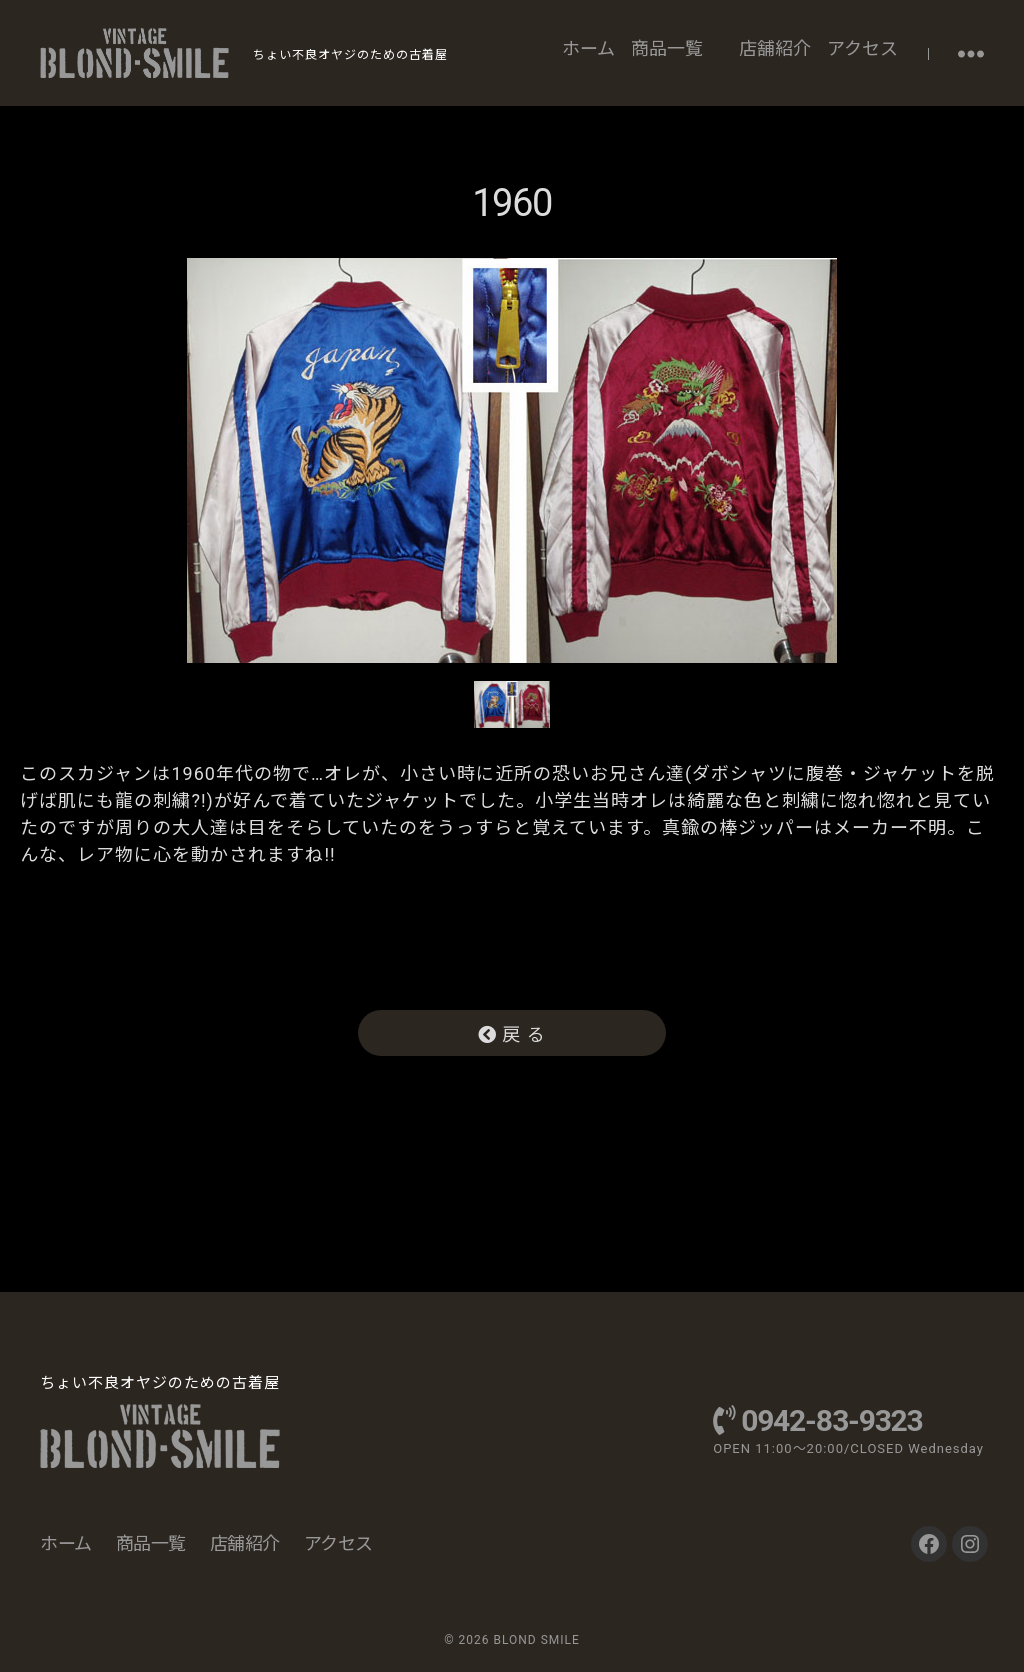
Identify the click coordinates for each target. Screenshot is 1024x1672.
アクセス (862, 48)
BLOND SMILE (536, 1640)
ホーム (588, 48)
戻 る (512, 1034)
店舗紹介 (775, 48)
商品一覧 (667, 48)
